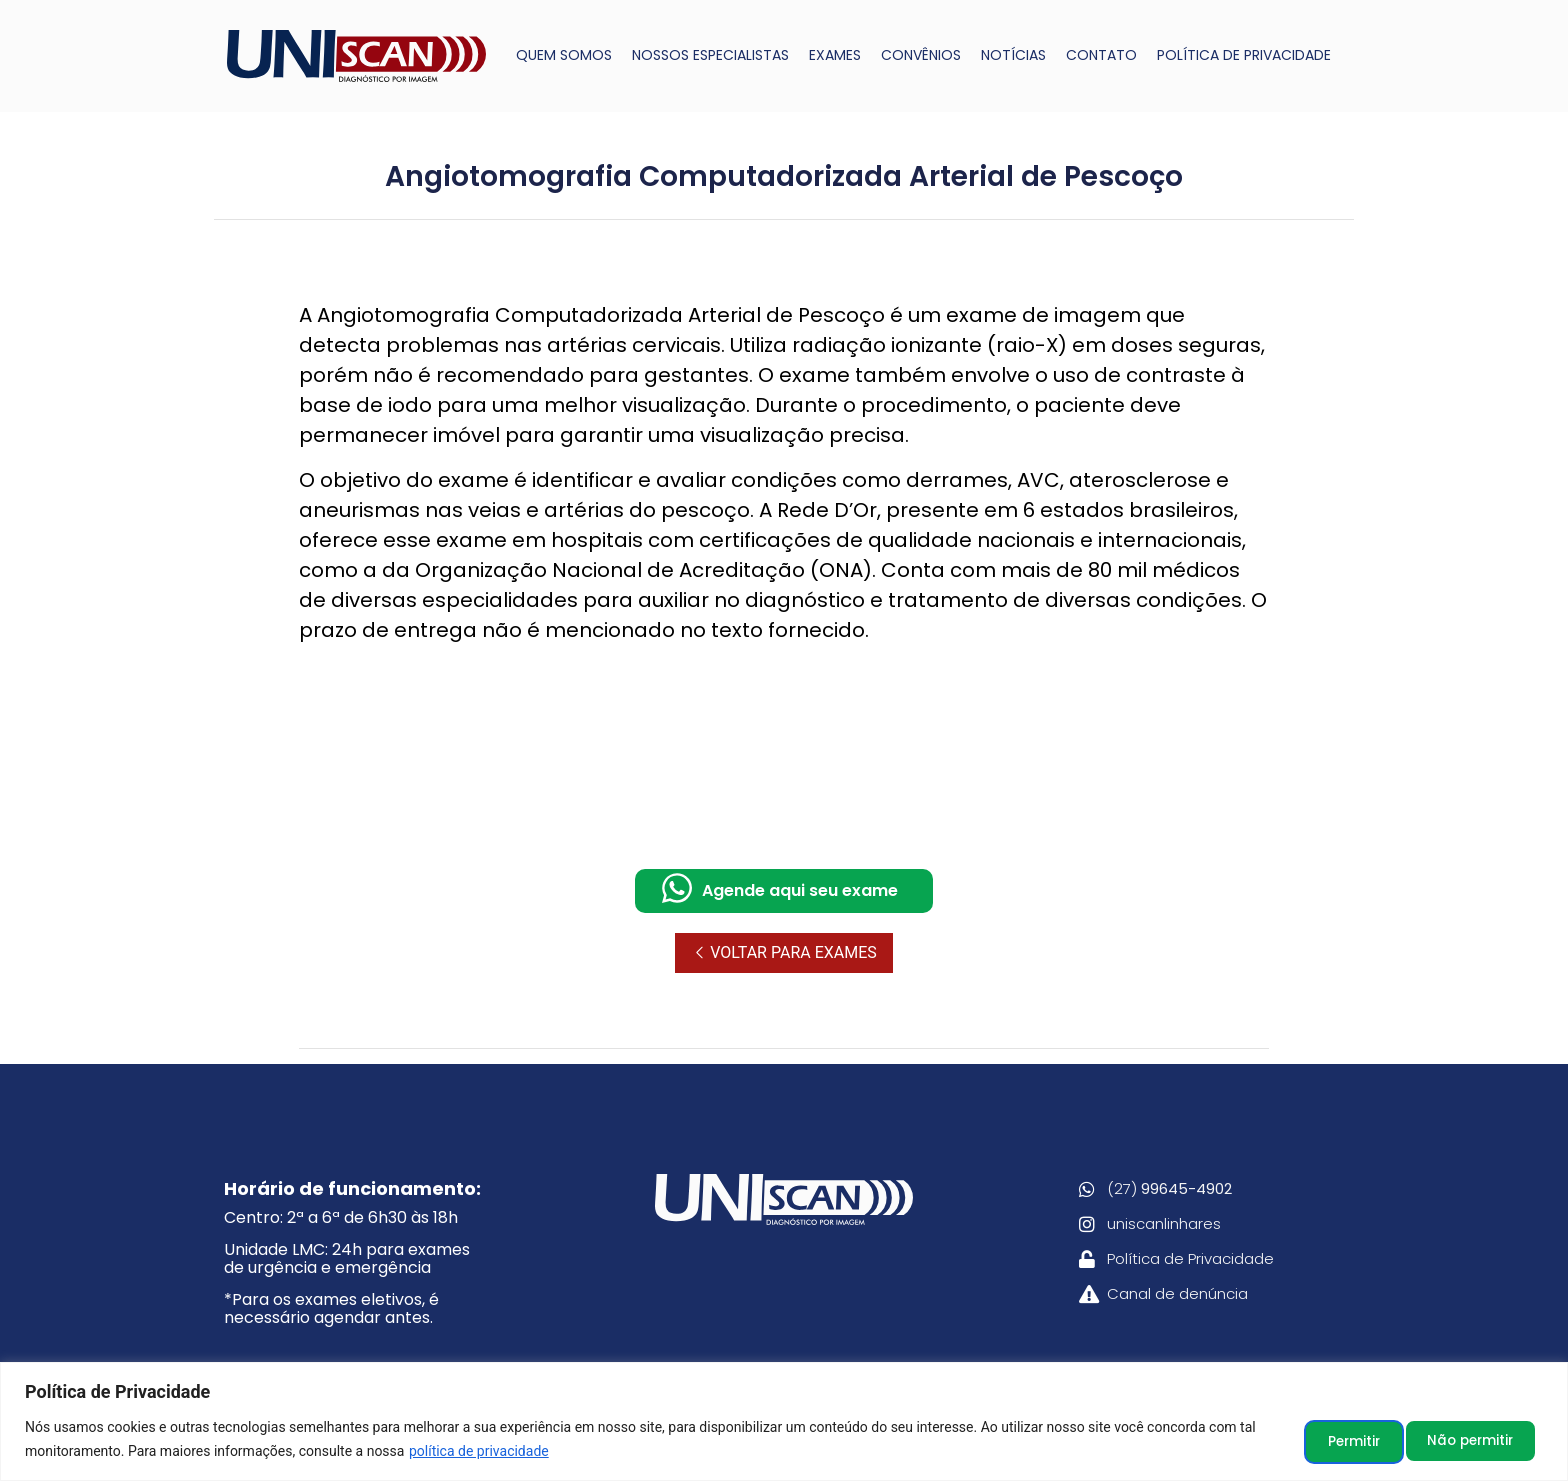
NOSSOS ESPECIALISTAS (710, 55)
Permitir (1486, 1440)
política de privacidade (479, 1452)
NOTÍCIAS (1013, 55)
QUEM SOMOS (564, 55)
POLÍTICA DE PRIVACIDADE (1244, 55)
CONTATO (1101, 55)
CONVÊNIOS (921, 55)
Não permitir (1347, 1440)
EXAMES (835, 55)
